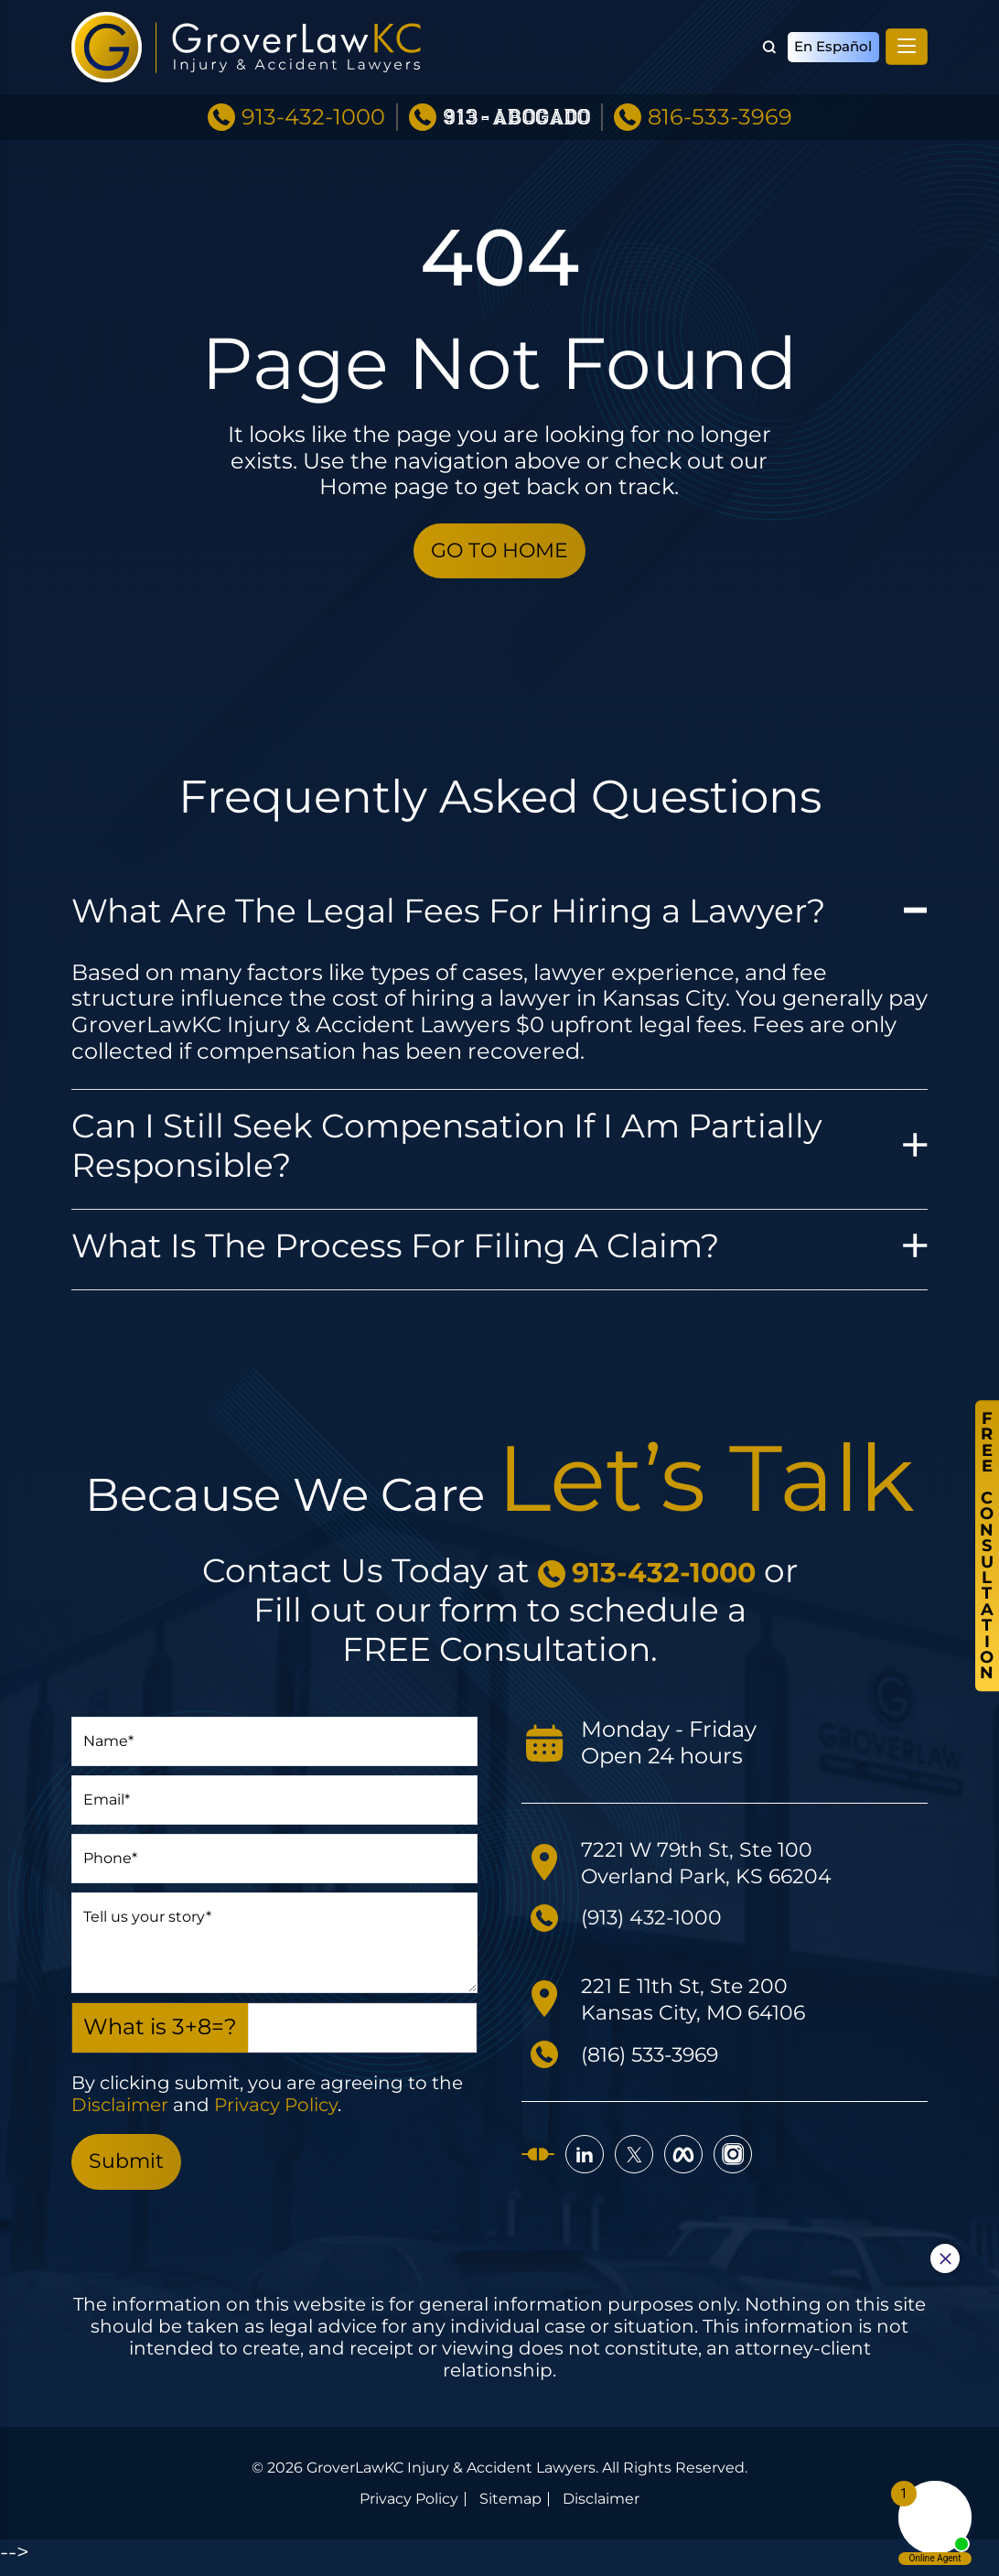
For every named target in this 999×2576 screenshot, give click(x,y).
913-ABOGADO (516, 104)
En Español (830, 40)
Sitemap (510, 2509)
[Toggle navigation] (907, 40)
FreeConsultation (985, 1545)
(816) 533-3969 (659, 2058)
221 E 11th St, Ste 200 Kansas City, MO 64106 (702, 2004)
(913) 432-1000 (658, 1922)
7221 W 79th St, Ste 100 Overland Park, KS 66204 (716, 1867)
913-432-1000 (313, 103)
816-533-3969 (720, 103)
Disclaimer (119, 2110)
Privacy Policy (276, 2110)
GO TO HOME (499, 553)
